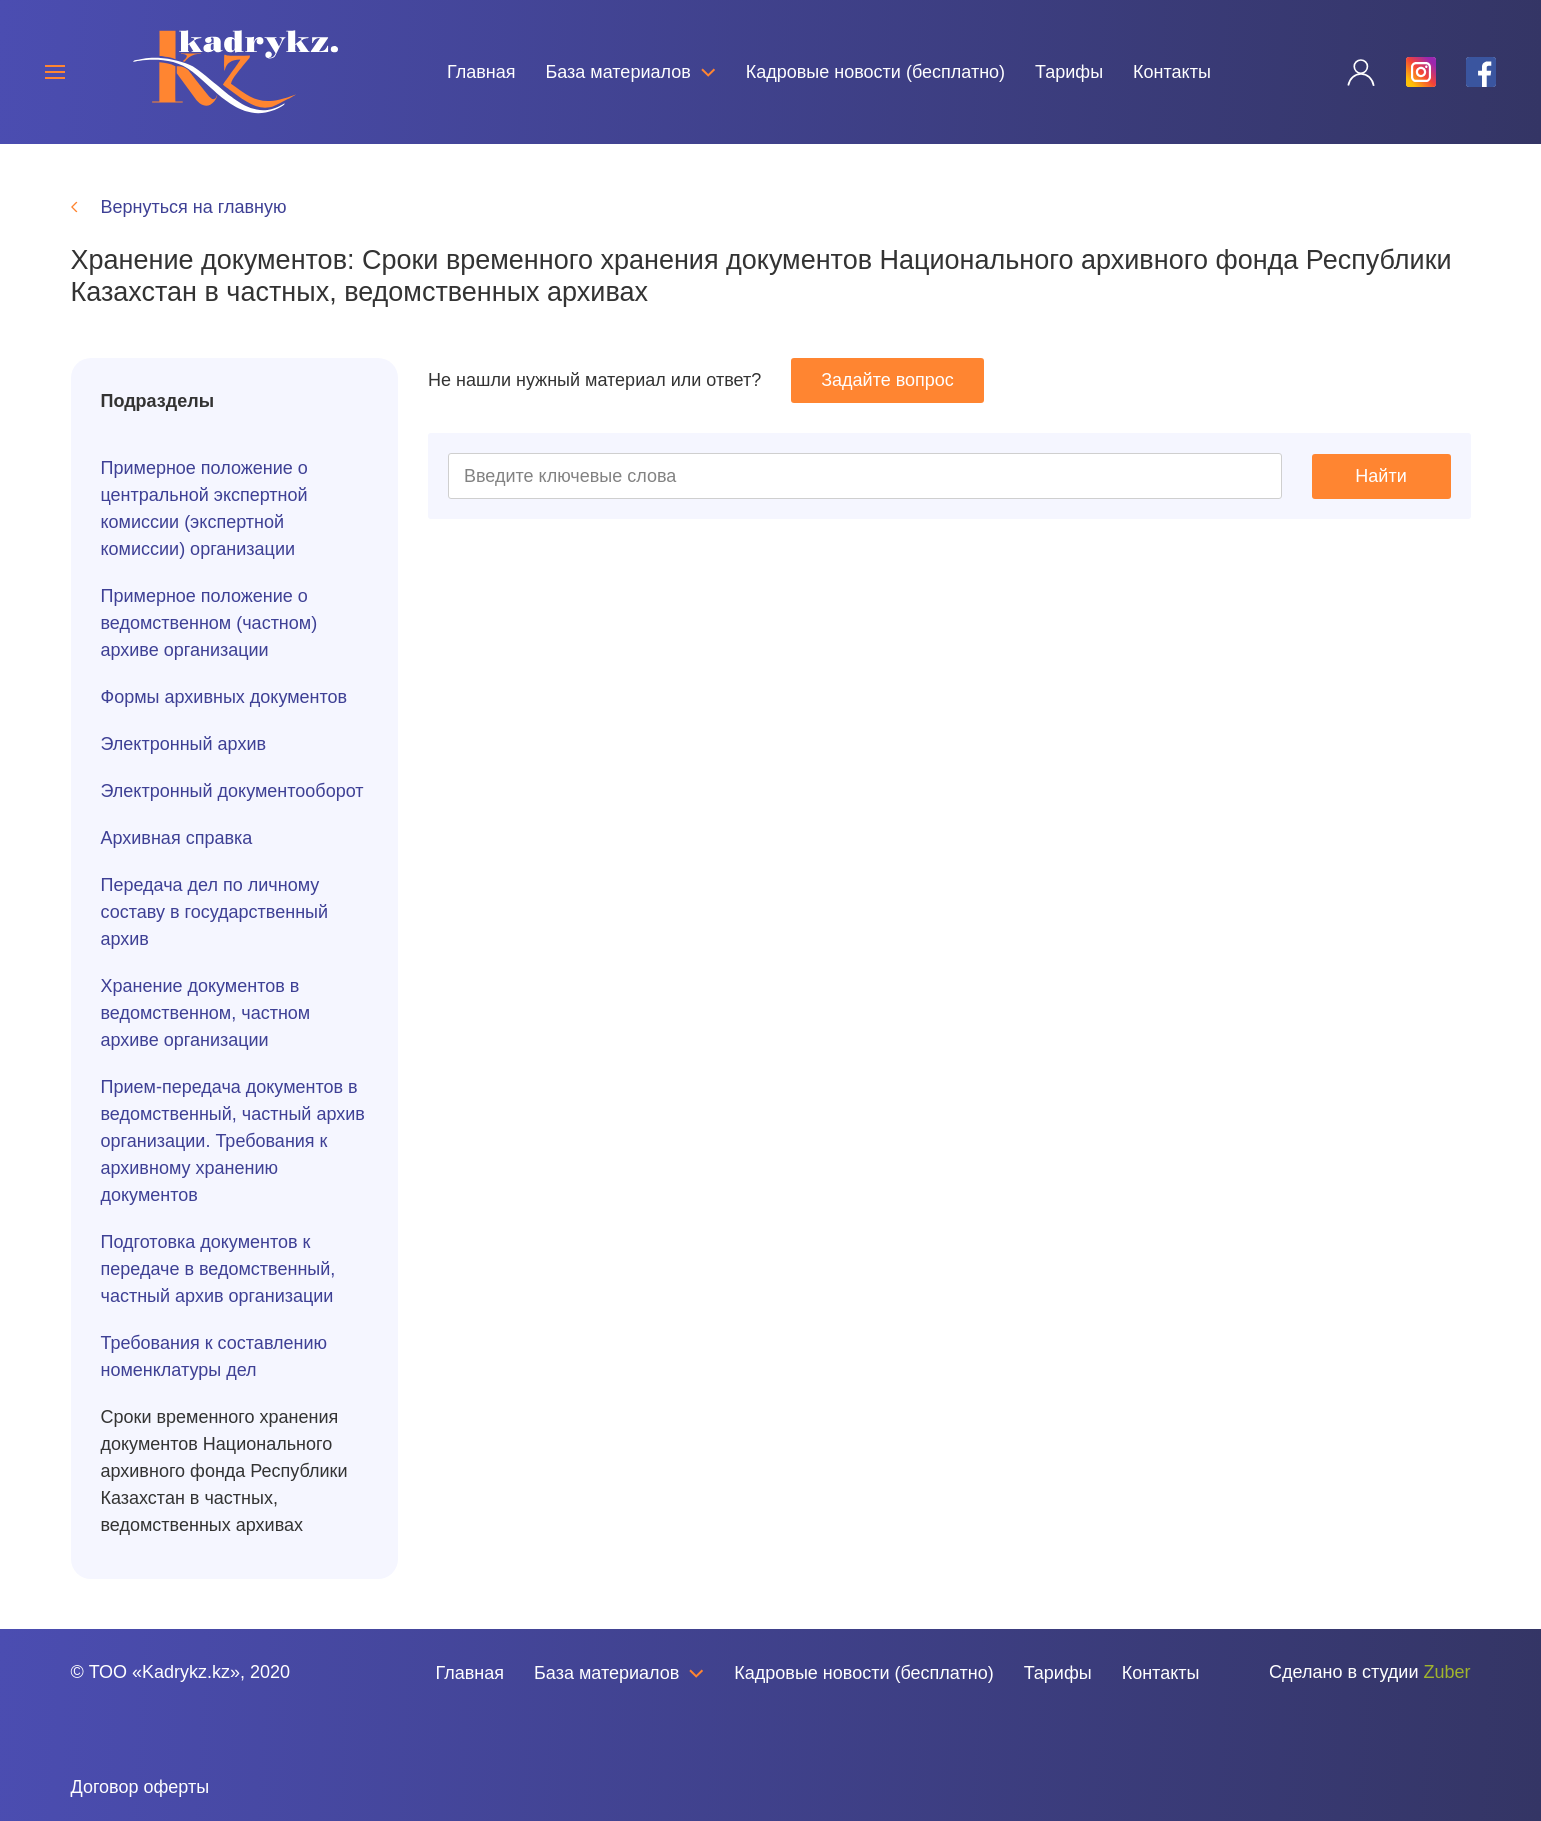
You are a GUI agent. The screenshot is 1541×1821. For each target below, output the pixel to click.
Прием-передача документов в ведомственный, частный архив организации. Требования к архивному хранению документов (233, 1141)
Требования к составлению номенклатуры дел (214, 1356)
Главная (481, 72)
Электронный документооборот (232, 791)
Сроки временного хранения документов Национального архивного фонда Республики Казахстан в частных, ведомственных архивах (224, 1471)
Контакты (1172, 72)
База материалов (630, 72)
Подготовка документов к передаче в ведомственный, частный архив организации (218, 1269)
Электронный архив (184, 744)
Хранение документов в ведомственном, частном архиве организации (206, 1013)
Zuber (1446, 1672)
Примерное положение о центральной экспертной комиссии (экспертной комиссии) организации (204, 508)
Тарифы (1069, 72)
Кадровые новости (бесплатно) (875, 72)
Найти (1380, 476)
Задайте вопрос (887, 380)
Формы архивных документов (224, 697)
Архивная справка (177, 838)
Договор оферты (140, 1787)
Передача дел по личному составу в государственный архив (215, 912)
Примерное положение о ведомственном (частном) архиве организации (209, 623)
